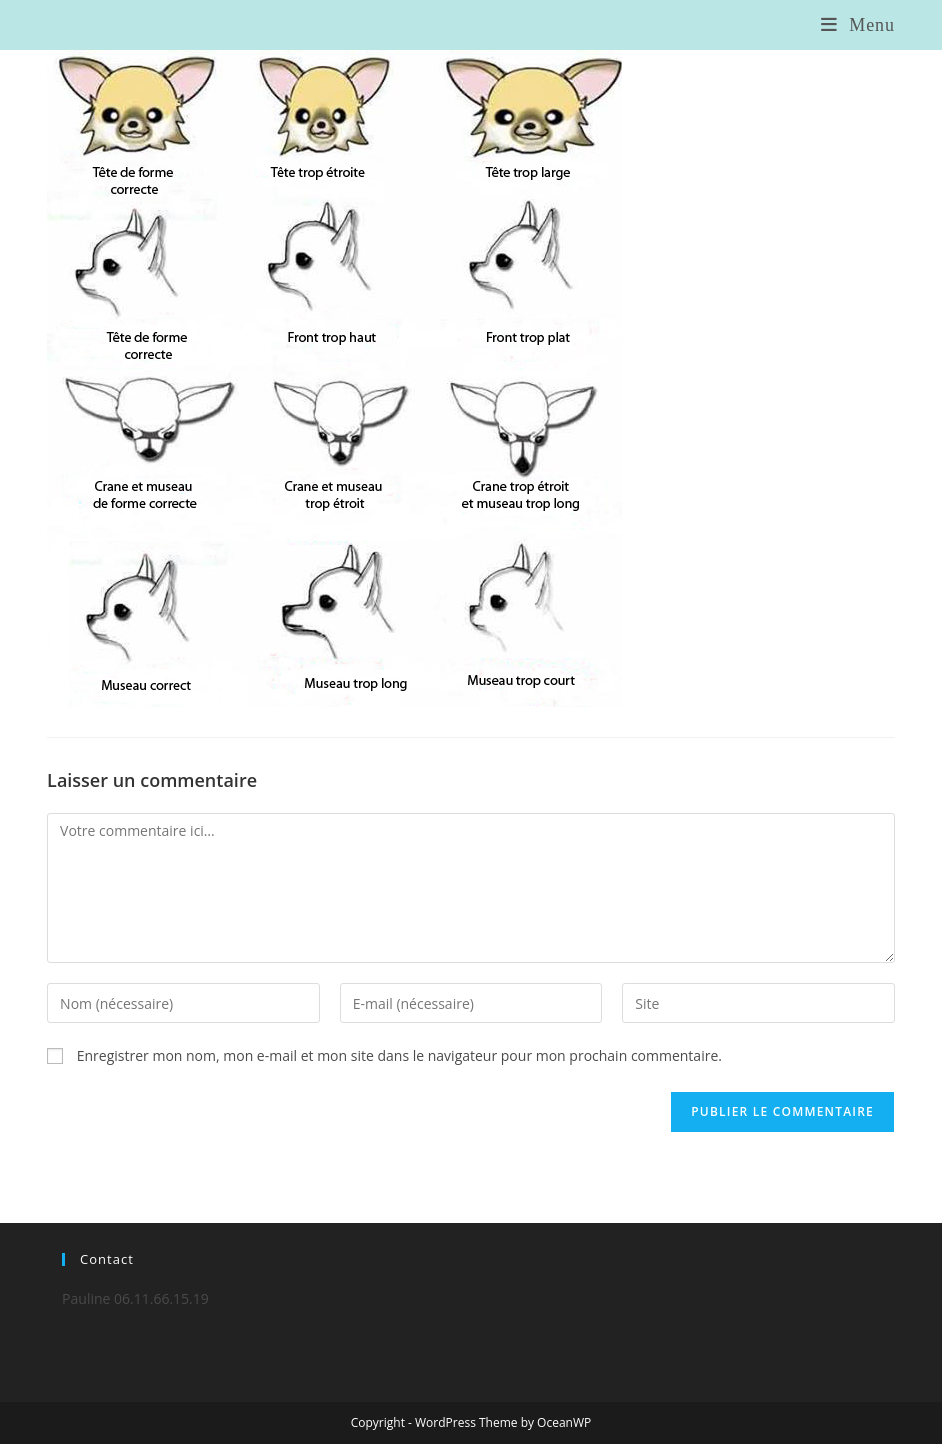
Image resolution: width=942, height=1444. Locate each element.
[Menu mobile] (858, 25)
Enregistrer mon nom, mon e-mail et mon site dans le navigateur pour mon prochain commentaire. (399, 1055)
